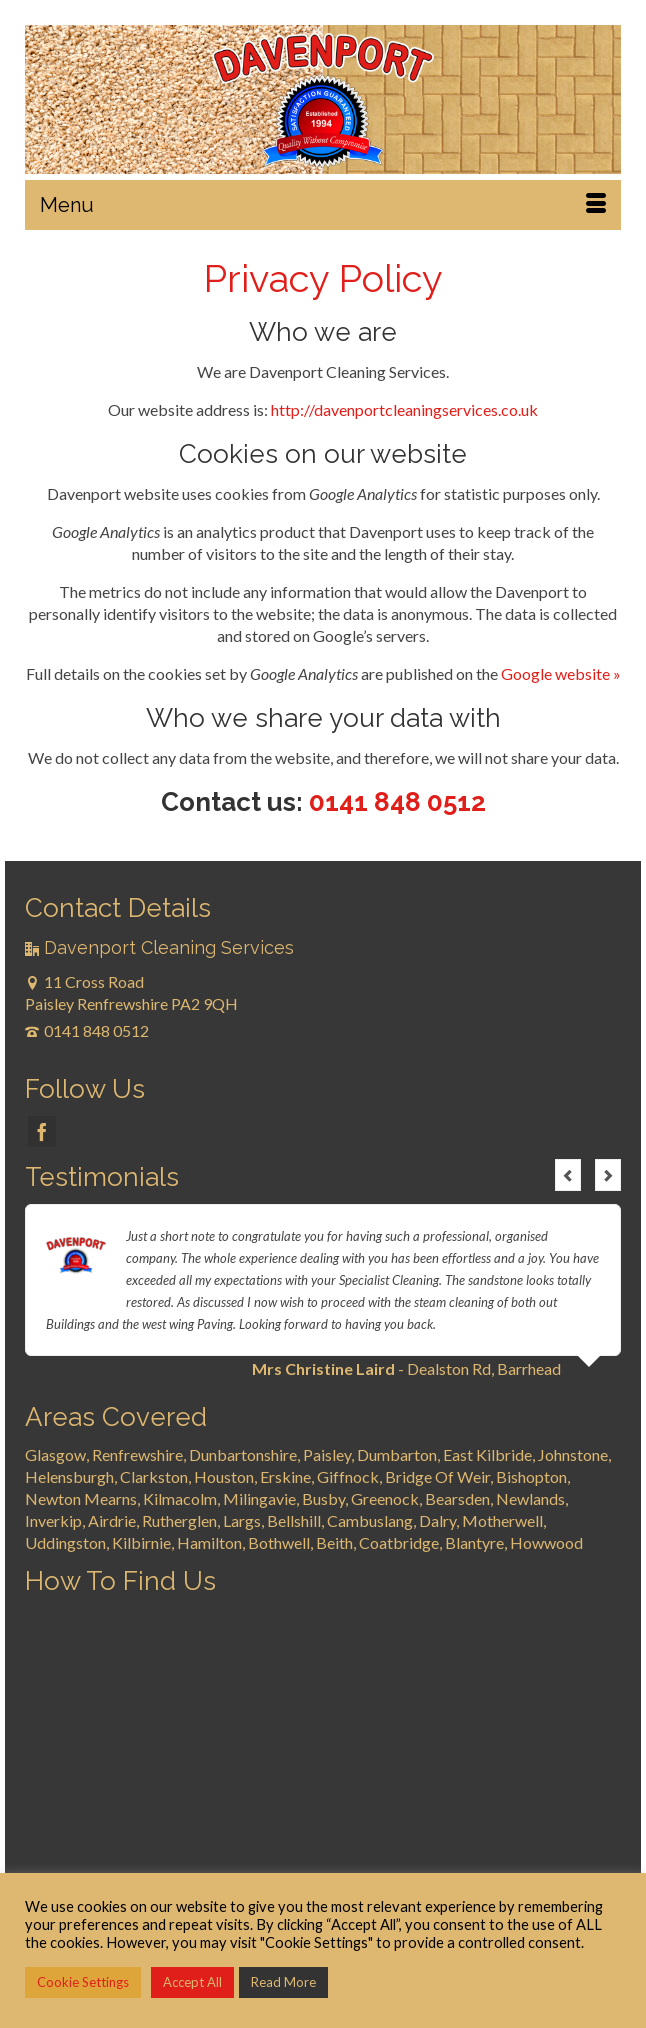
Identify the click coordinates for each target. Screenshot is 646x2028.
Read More (283, 1982)
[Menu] (323, 205)
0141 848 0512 (397, 802)
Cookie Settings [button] (83, 1982)
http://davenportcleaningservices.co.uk (404, 409)
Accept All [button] (192, 1982)
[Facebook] (42, 1132)
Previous (568, 1175)
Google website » (561, 673)
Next (608, 1175)
